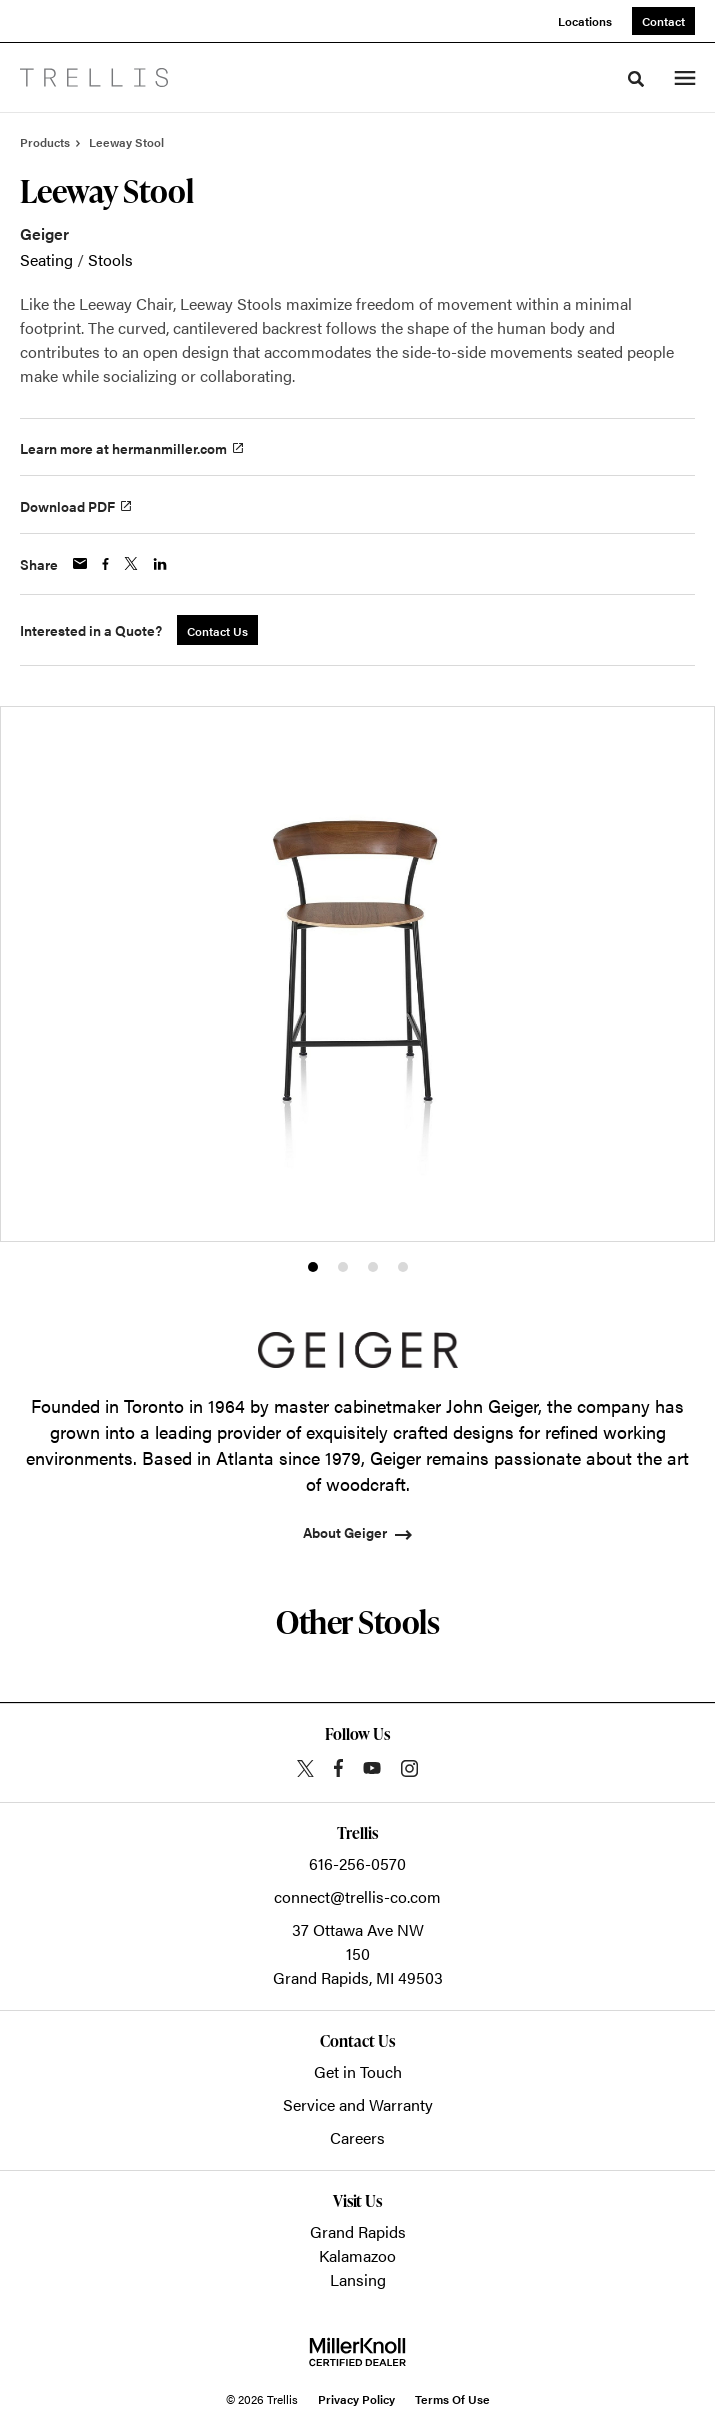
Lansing (358, 2279)
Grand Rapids (358, 2231)
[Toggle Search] (636, 79)
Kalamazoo (357, 2255)
